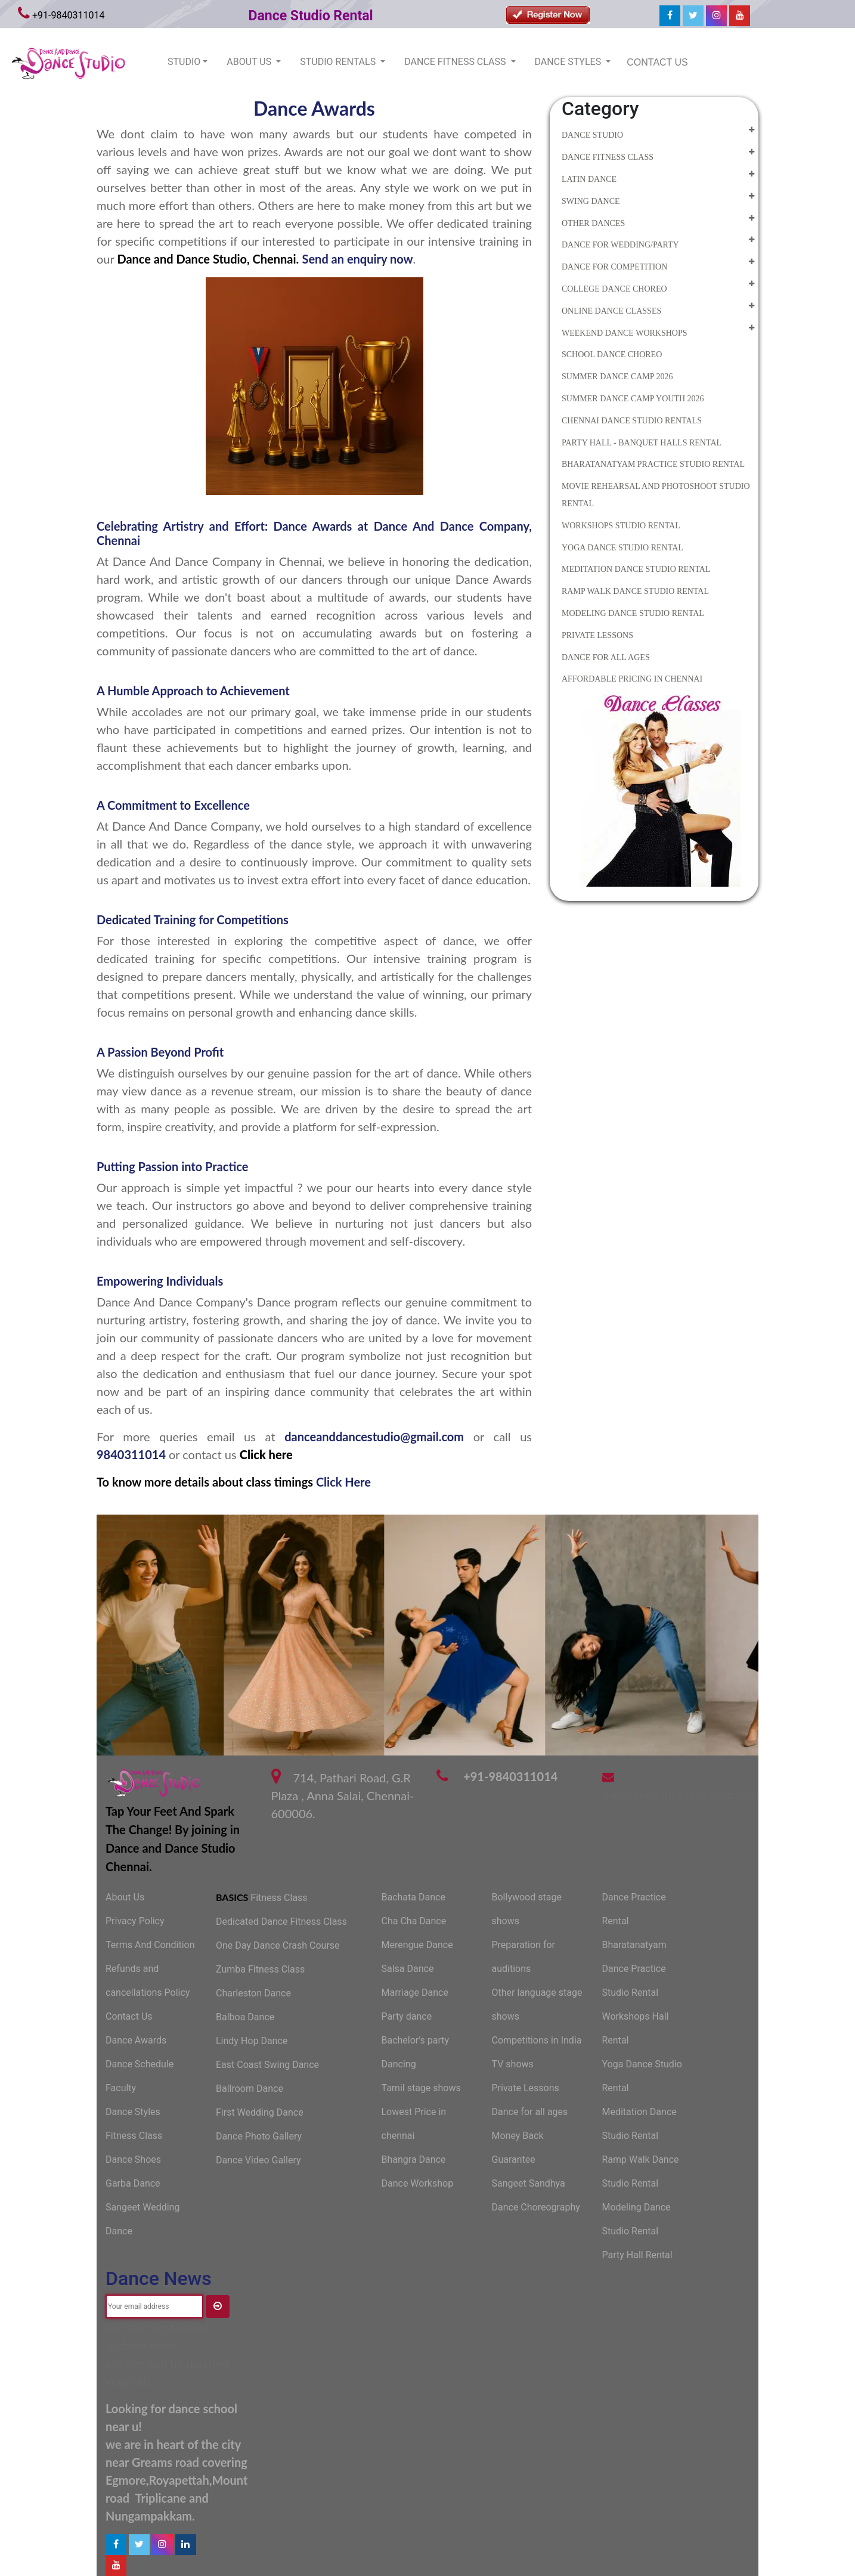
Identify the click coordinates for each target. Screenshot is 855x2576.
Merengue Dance (417, 1944)
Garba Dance (133, 2183)
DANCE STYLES (569, 61)
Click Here (343, 1482)
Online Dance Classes (611, 310)
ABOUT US (250, 61)
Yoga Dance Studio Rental (622, 547)
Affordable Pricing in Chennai (632, 678)
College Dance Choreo (614, 288)
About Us (125, 1897)
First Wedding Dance (259, 2112)
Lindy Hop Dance (251, 2040)
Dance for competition (614, 266)
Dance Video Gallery (258, 2160)
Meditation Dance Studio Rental (636, 569)
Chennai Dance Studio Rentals (632, 420)
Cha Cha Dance (414, 1921)
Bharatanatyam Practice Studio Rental (653, 464)
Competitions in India (537, 2040)
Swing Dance (591, 201)
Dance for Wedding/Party (620, 244)
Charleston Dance (253, 1993)
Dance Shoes (133, 2159)
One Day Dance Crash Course (278, 1945)
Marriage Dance (415, 1992)
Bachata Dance (413, 1897)
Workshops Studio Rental (621, 525)
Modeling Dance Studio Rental (633, 613)
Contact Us (129, 2016)
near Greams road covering (176, 2462)
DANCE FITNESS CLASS (456, 61)
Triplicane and (172, 2498)
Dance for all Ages (606, 657)
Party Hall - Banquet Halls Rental (641, 442)
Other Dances (593, 223)
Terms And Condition (150, 1944)
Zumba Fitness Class (260, 1969)
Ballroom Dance (249, 2088)
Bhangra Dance (414, 2159)
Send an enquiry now (357, 259)
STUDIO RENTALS (339, 61)
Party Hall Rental (637, 2255)
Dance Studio (592, 135)
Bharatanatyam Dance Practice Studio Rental (634, 1968)
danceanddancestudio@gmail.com (374, 1436)
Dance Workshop (418, 2183)
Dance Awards (136, 2040)
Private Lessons (597, 635)
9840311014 (133, 1454)
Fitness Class (134, 2135)
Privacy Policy (135, 1921)
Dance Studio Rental (311, 16)
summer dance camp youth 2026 (633, 398)
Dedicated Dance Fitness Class (281, 1921)
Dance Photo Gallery (259, 2136)
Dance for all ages (530, 2111)
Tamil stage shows (421, 2088)
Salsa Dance (408, 1968)
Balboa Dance (245, 2017)
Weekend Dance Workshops (624, 333)
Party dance (407, 2016)
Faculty (121, 2088)
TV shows (513, 2064)
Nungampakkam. (150, 2516)
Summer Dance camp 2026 (617, 376)
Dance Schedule (140, 2064)
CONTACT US (657, 62)
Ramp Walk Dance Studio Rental (635, 591)
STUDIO (184, 61)
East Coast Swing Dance (267, 2064)
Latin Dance (589, 179)
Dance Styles (133, 2111)
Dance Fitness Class (607, 157)
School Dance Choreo (612, 354)
